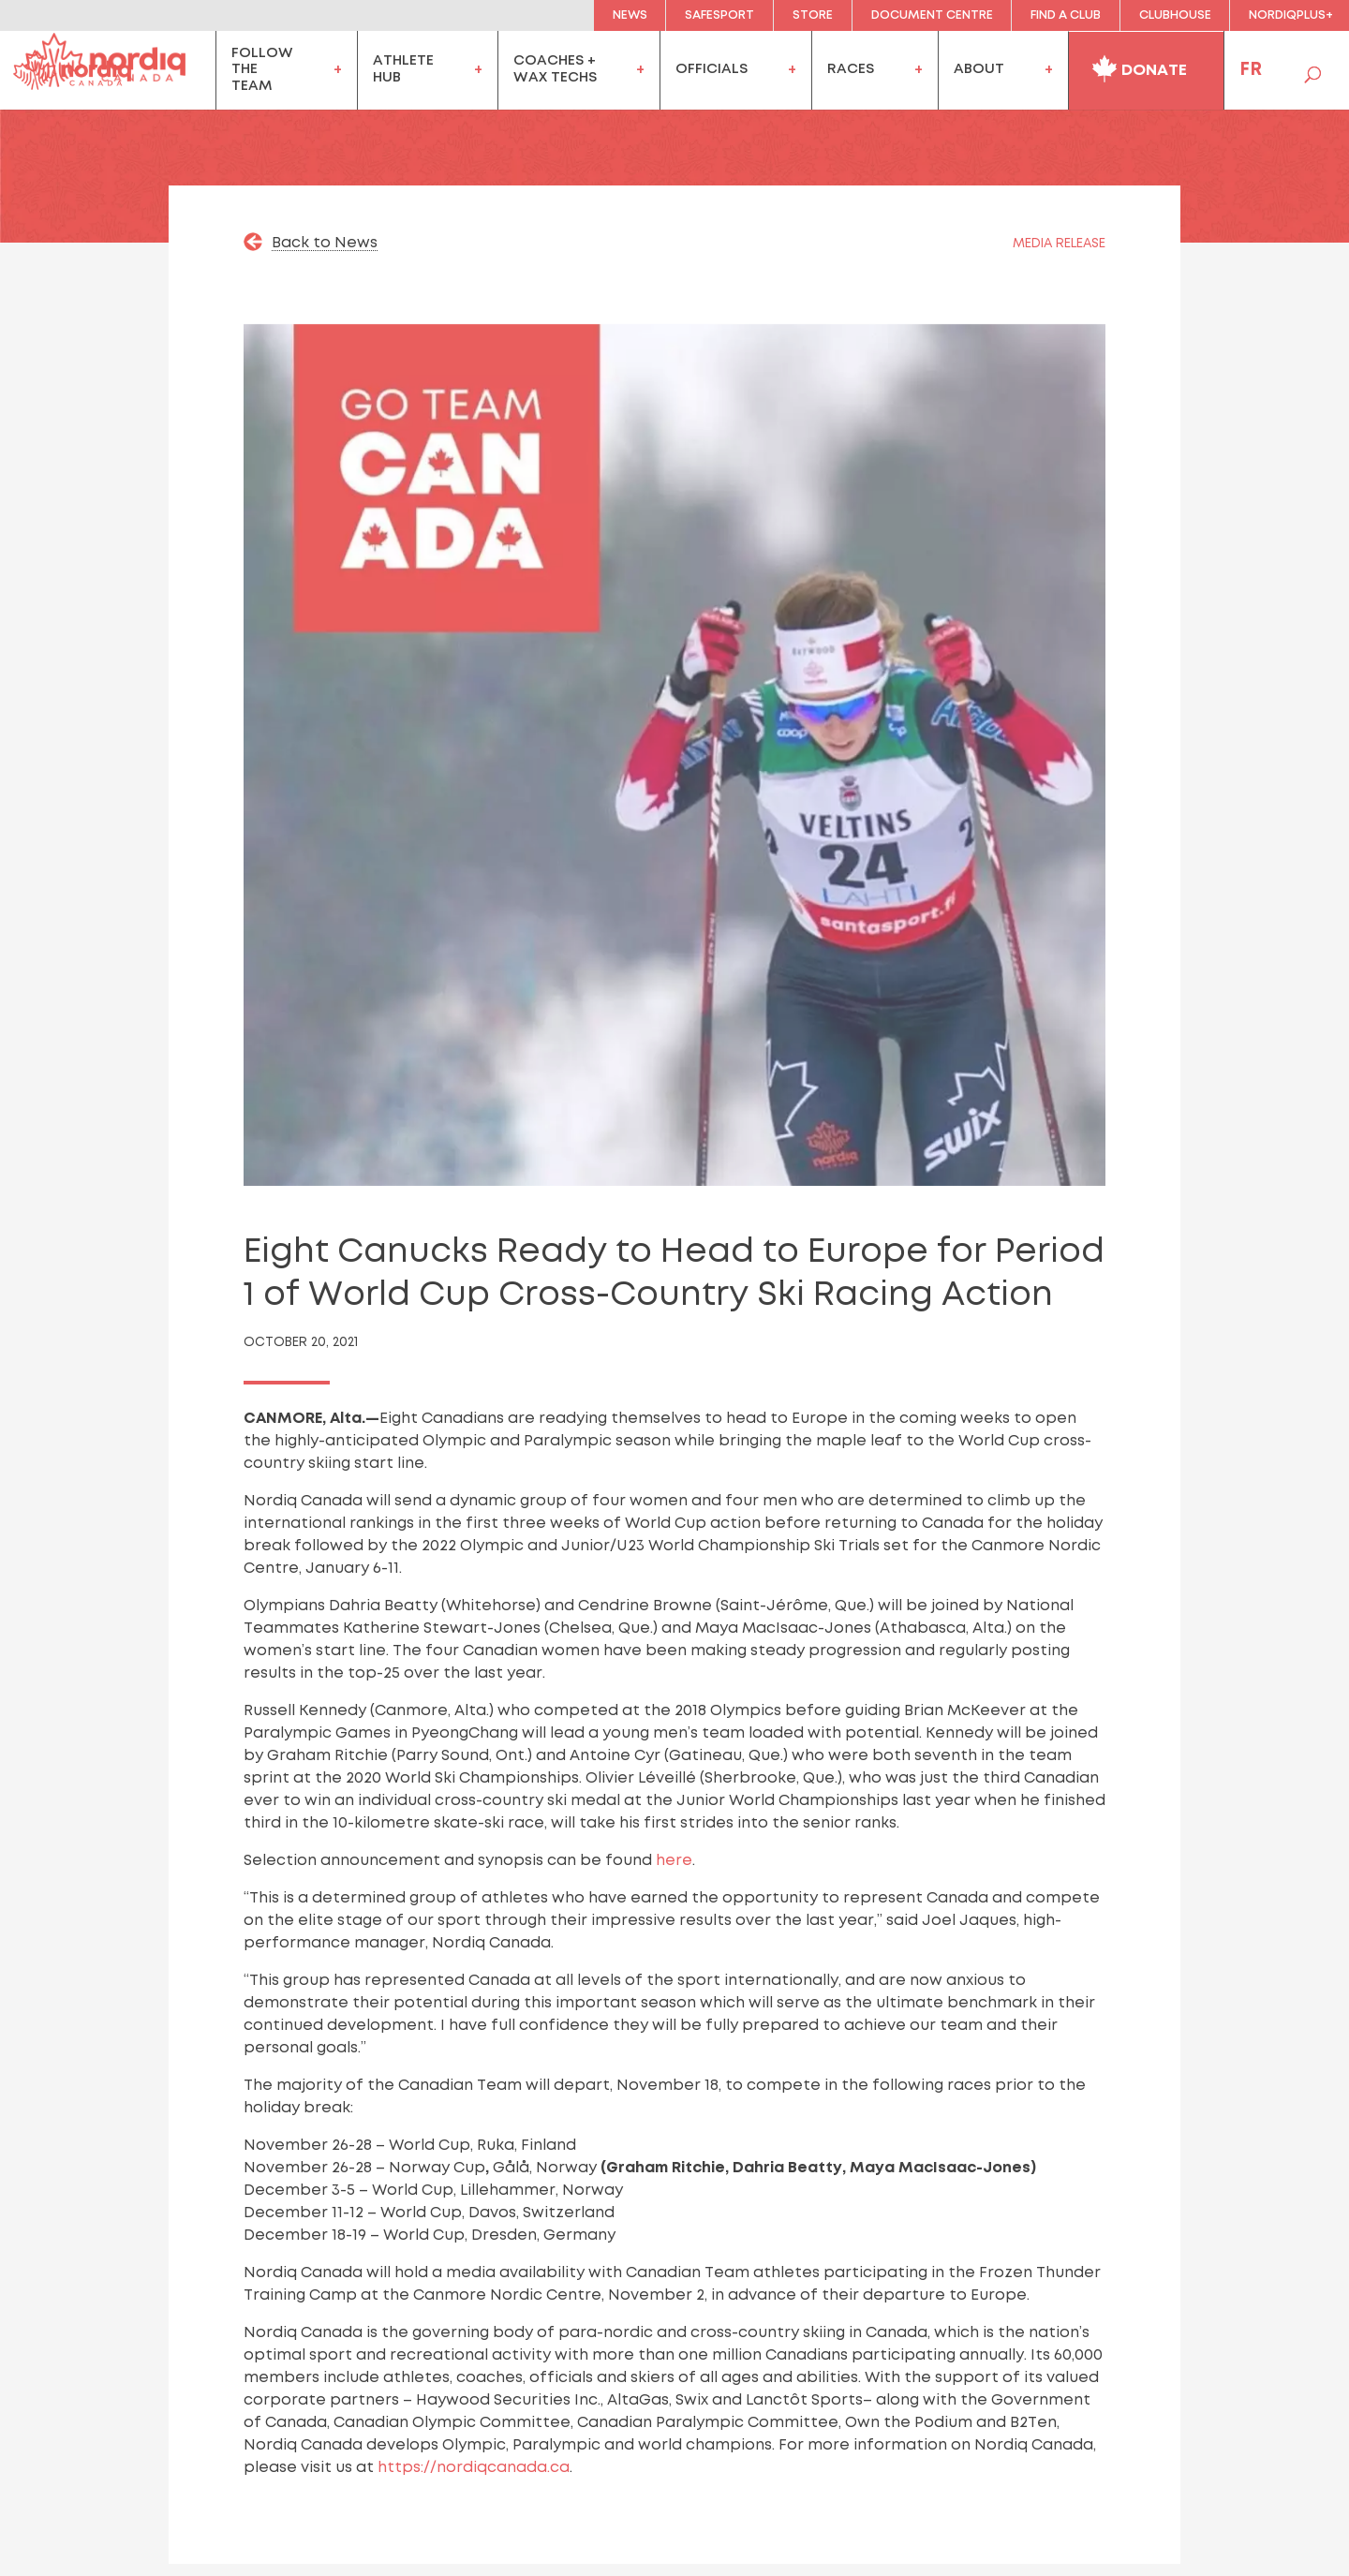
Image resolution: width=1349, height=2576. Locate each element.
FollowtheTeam (262, 70)
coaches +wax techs (555, 69)
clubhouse (1175, 15)
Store (813, 15)
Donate (1139, 66)
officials (711, 69)
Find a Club (1065, 15)
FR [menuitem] (1250, 70)
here (674, 1861)
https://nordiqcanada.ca (474, 2468)
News (630, 15)
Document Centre (932, 15)
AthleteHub (403, 69)
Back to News (325, 243)
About (979, 69)
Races (850, 69)
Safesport (719, 15)
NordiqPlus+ (1291, 15)
